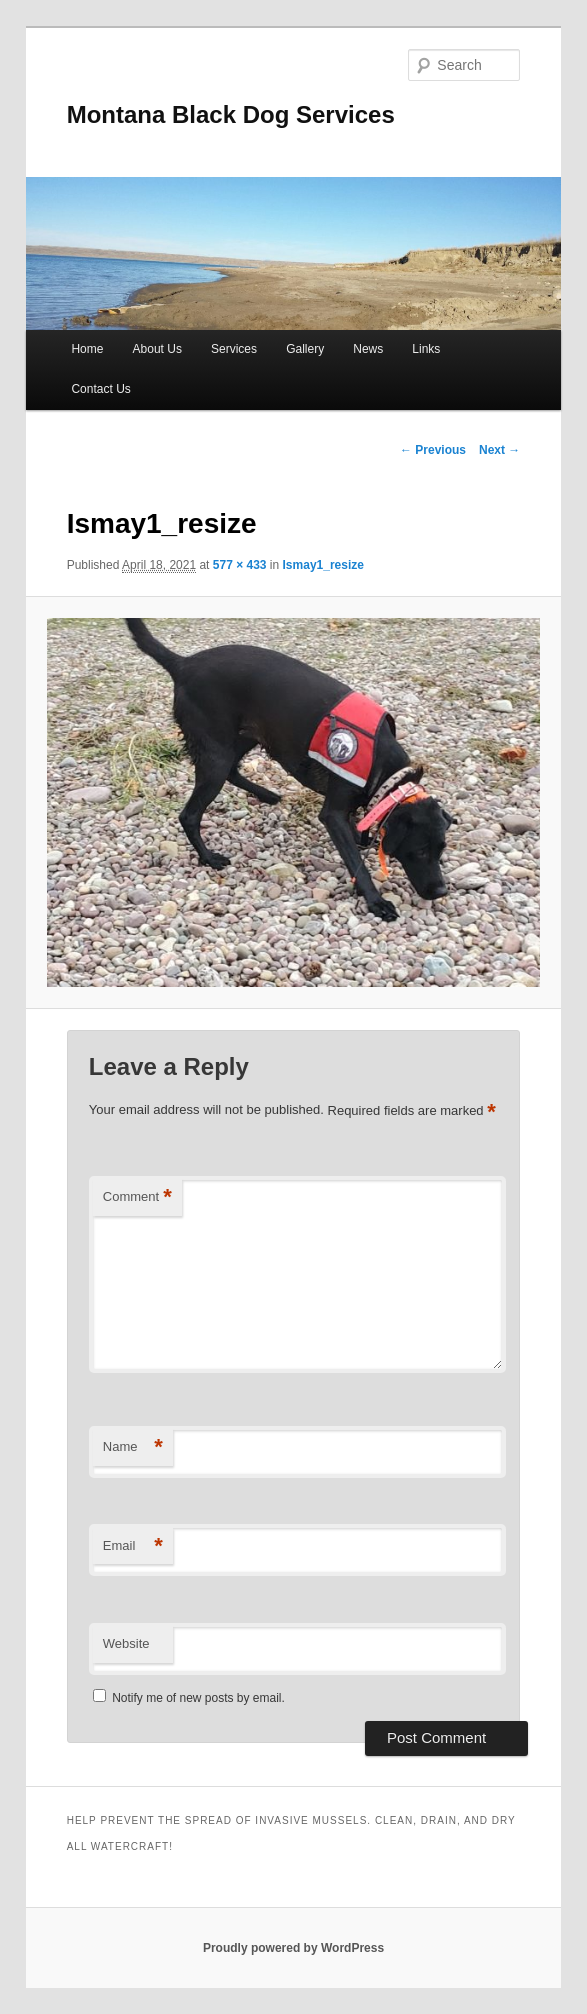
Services (234, 349)
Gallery (305, 349)
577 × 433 (240, 565)
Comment (137, 1197)
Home (87, 349)
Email (133, 1546)
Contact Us (100, 389)
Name (133, 1447)
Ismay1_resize (323, 565)
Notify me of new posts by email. (198, 1698)
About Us (157, 349)
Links (426, 349)
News (368, 349)
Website (126, 1643)
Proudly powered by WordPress (293, 1948)
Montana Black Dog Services (231, 114)
